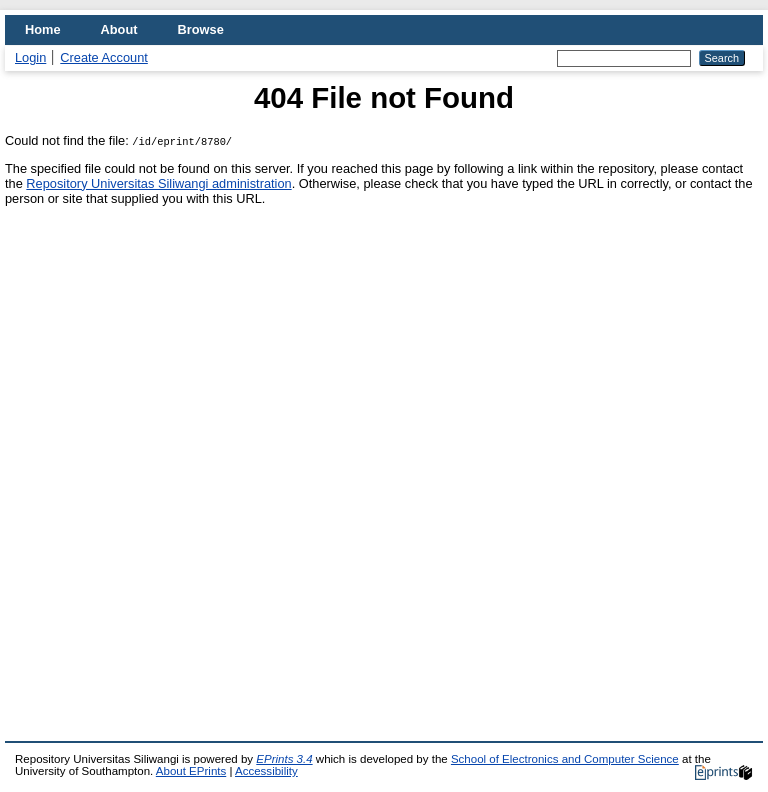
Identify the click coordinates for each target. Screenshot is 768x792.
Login (30, 57)
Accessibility (266, 771)
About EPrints (191, 771)
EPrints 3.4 (284, 759)
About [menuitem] (119, 29)
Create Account (104, 57)
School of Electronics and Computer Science (565, 759)
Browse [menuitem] (201, 29)
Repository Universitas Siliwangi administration (158, 183)
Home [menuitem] (43, 29)
